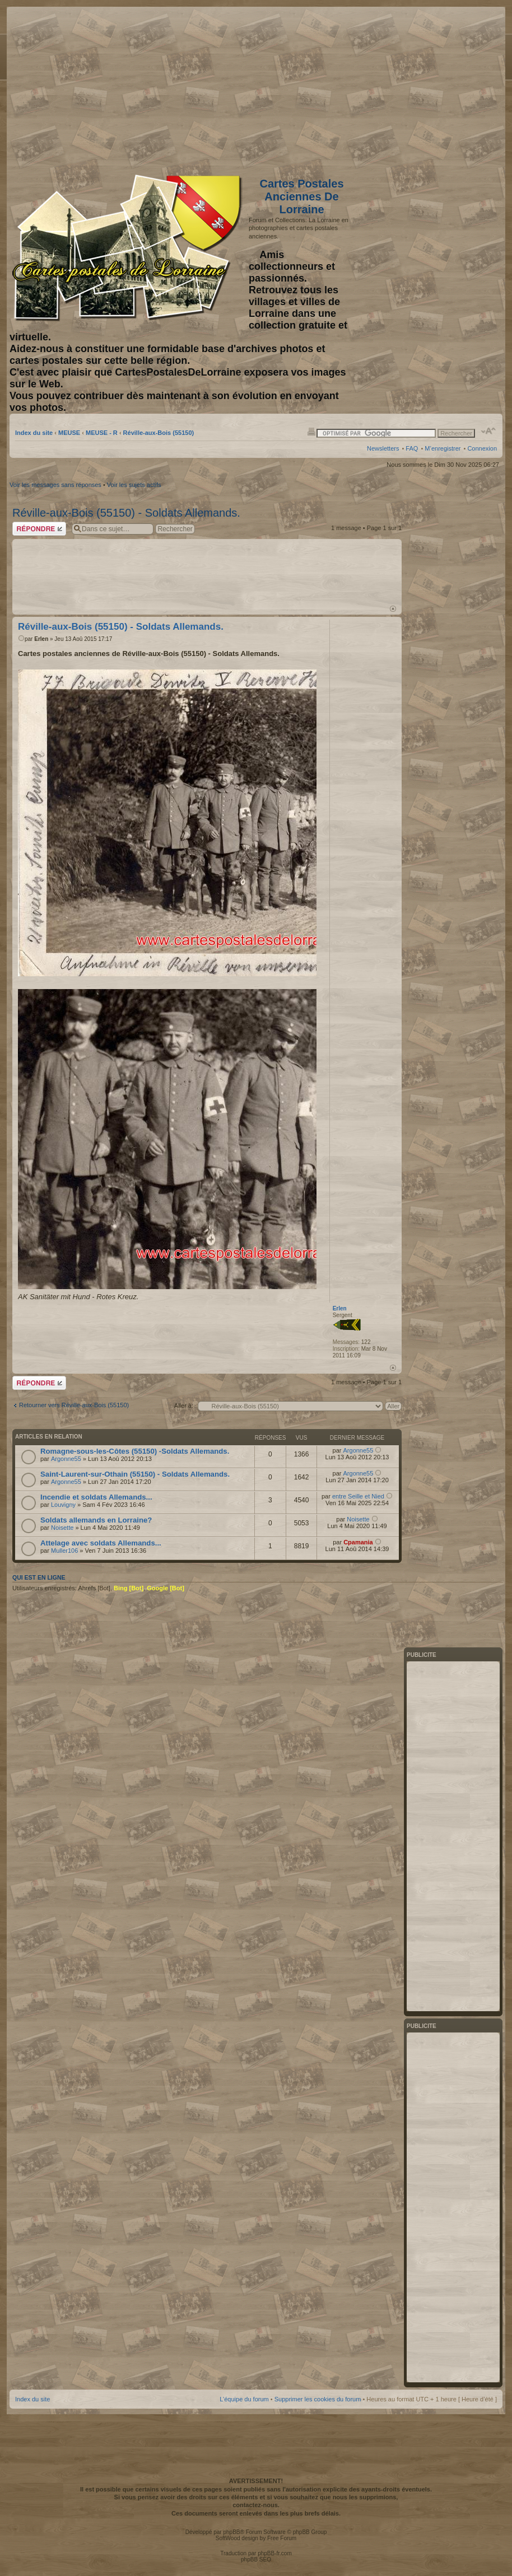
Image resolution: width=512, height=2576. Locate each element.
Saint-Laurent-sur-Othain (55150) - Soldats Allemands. (135, 1474)
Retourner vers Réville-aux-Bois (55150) (74, 1405)
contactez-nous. (256, 2505)
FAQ (412, 448)
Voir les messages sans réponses (55, 484)
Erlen (41, 639)
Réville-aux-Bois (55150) (158, 432)
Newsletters (383, 448)
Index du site (34, 432)
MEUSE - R (102, 432)
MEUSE (69, 432)
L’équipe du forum (244, 2399)
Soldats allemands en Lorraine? (96, 1520)
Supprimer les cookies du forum (317, 2399)
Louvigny (63, 1504)
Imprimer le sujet (311, 431)
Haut (393, 609)
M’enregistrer (442, 448)
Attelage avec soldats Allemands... (100, 1543)
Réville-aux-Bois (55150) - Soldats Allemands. (126, 513)
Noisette (62, 1527)
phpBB (231, 2532)
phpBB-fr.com (275, 2553)
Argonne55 (66, 1458)
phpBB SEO (256, 2559)
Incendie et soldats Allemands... (96, 1497)
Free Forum (281, 2538)
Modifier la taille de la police (489, 431)
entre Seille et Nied (358, 1496)
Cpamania (358, 1542)
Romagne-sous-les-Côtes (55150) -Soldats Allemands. (134, 1451)
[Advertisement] (408, 88)
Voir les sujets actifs (134, 484)
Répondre (39, 529)
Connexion (482, 448)
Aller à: (183, 1405)
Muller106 (64, 1550)
